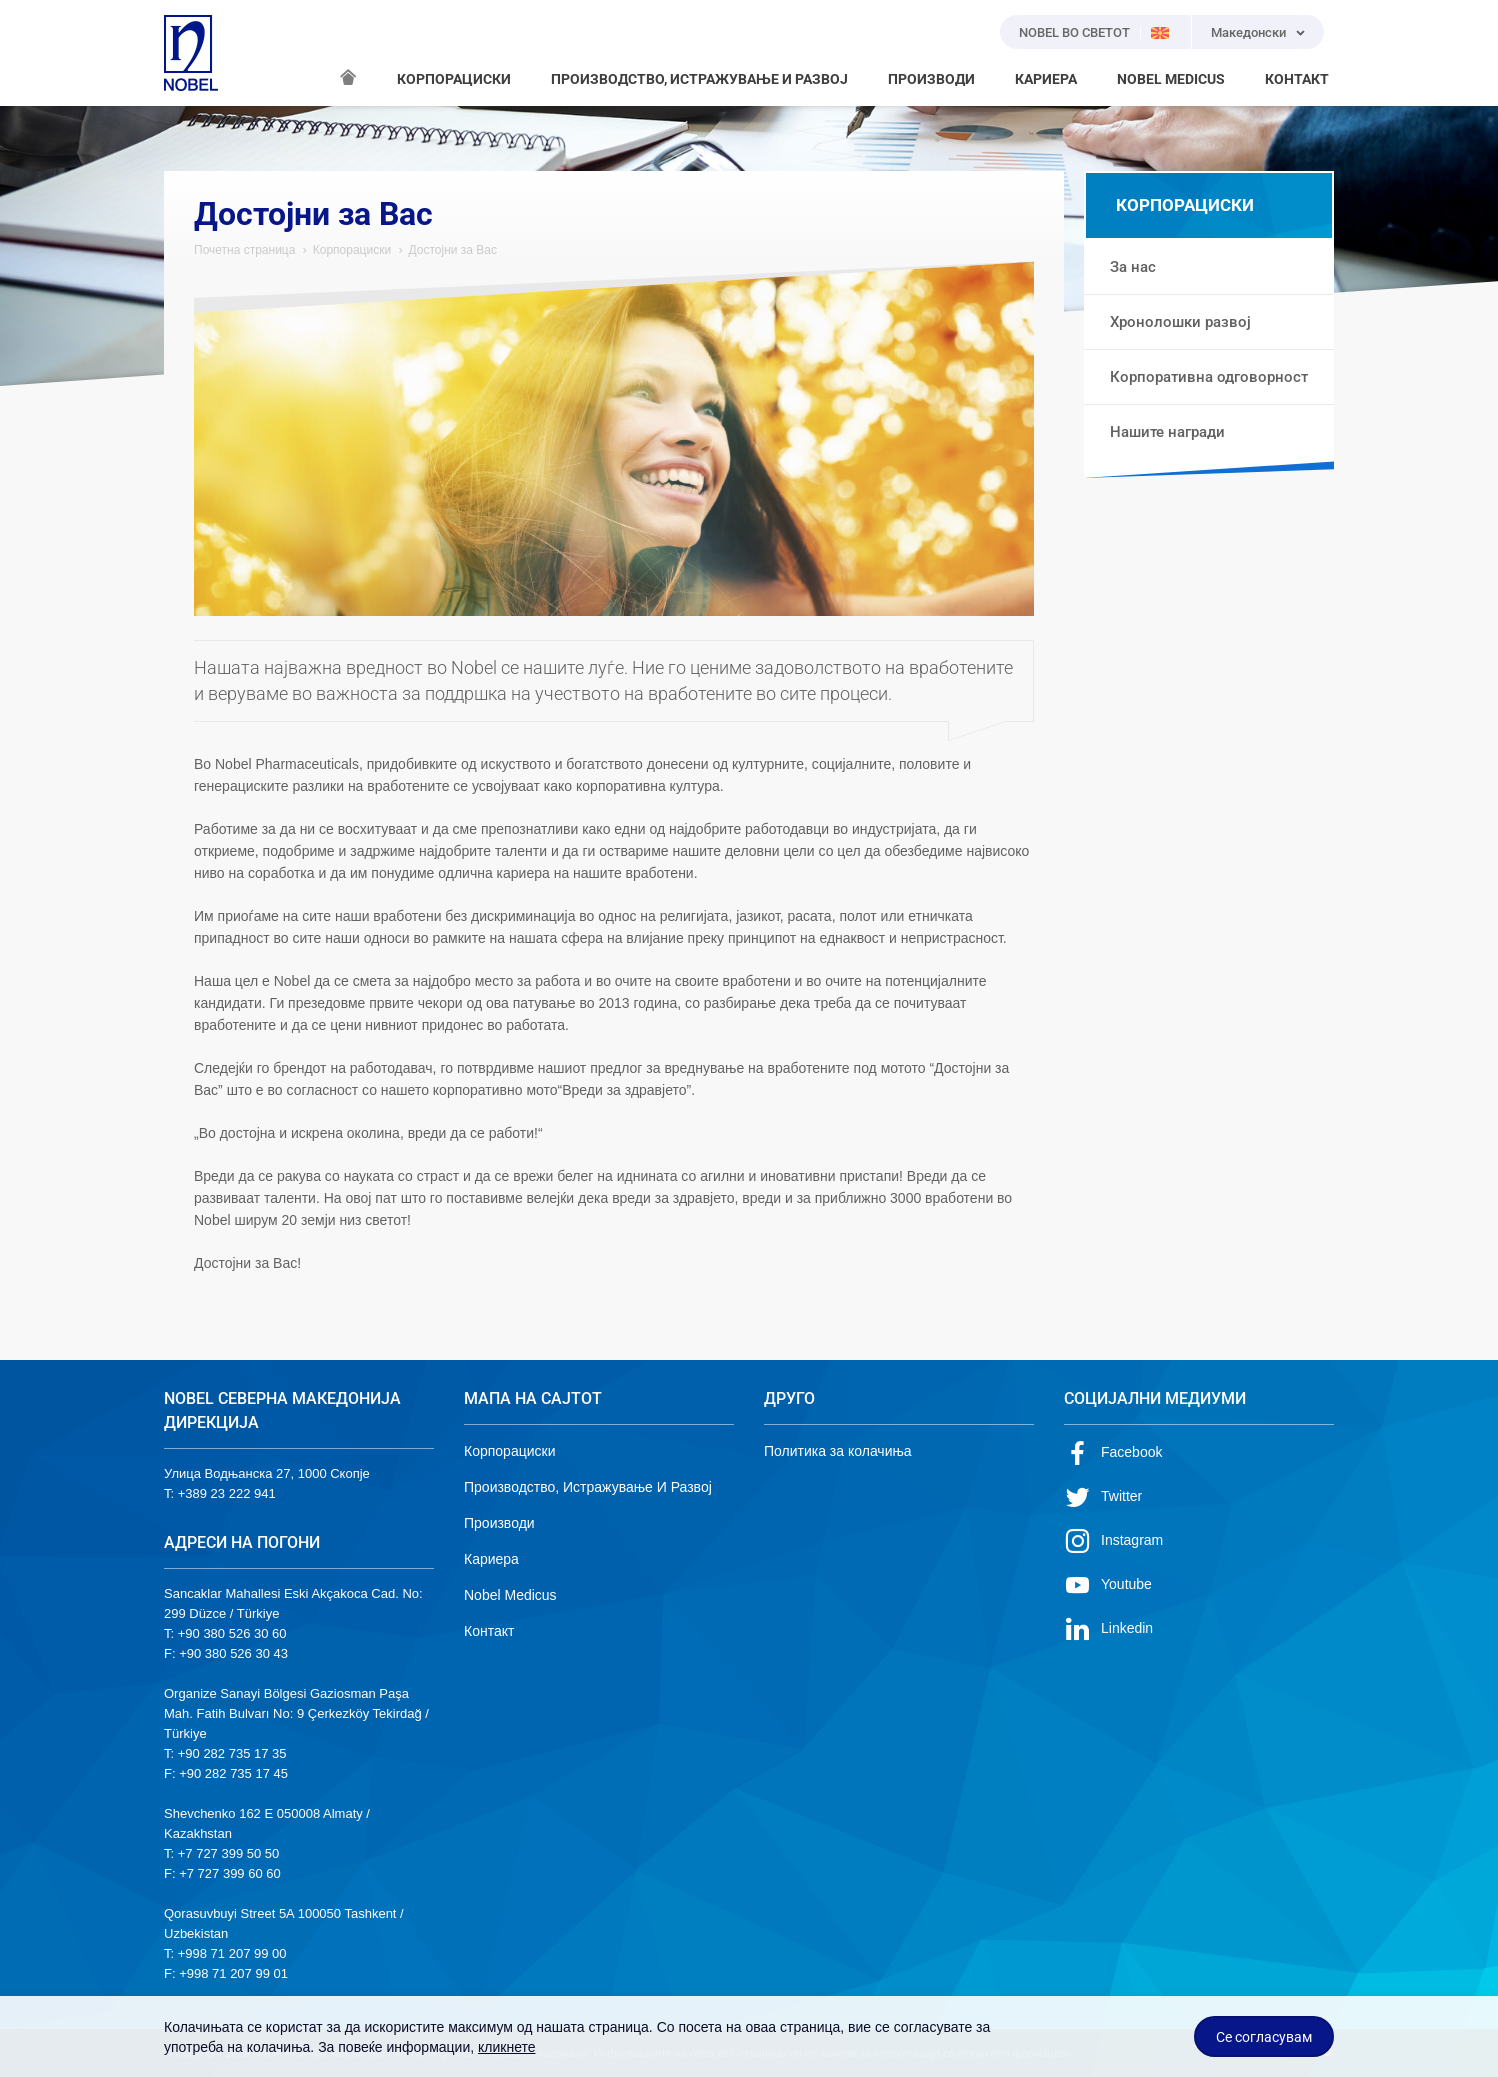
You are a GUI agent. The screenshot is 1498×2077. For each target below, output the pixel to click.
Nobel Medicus (510, 1595)
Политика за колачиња (838, 1451)
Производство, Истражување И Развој (588, 1487)
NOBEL (191, 53)
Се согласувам (1264, 2037)
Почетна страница (244, 250)
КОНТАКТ (1297, 79)
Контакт (489, 1631)
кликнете (507, 2047)
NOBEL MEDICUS (1171, 79)
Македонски (1248, 32)
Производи (499, 1523)
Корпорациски (352, 250)
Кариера (491, 1559)
